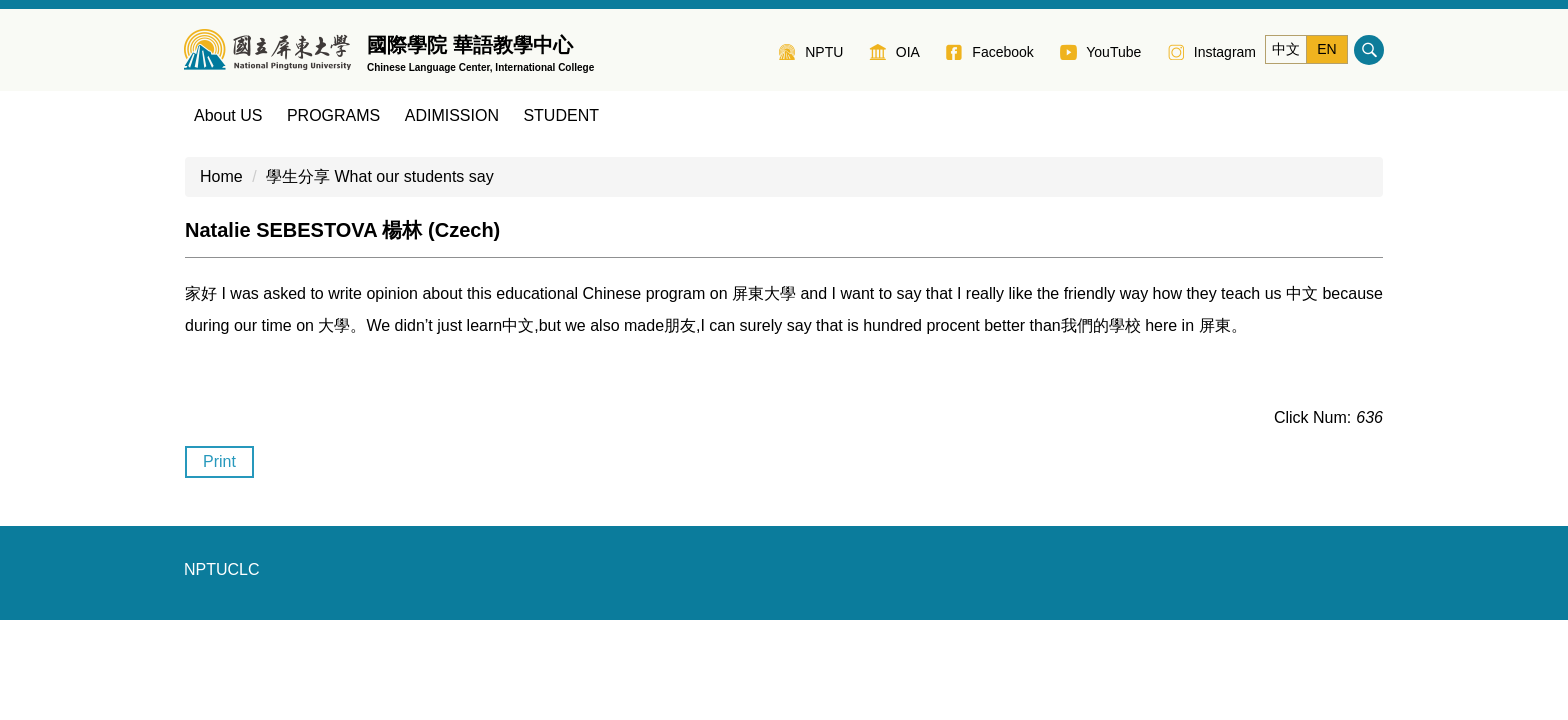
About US (228, 115)
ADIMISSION (452, 115)
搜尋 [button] (1369, 50)
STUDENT (561, 115)
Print (219, 461)
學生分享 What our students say (380, 176)
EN (1326, 49)
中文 (1286, 49)
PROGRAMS (333, 115)
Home (221, 176)
